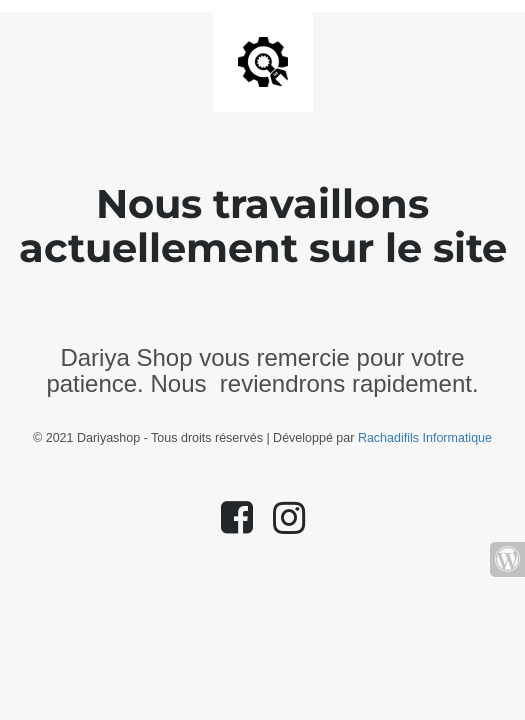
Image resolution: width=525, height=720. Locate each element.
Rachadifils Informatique (425, 438)
